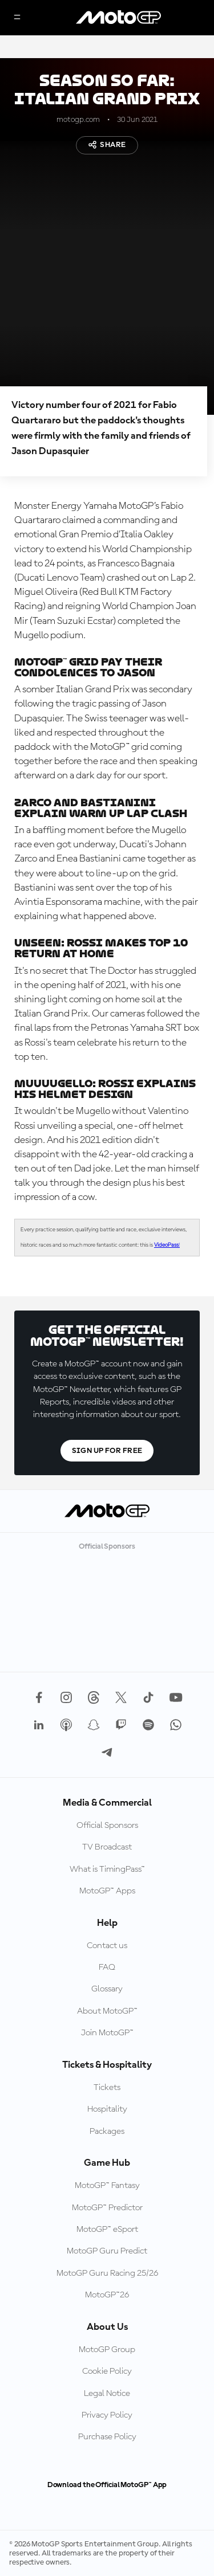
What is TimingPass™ (107, 1869)
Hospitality (107, 2109)
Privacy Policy (107, 2415)
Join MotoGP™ (107, 2033)
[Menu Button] (17, 18)
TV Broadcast (107, 1847)
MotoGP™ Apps (107, 1891)
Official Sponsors (107, 1825)
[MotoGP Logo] (118, 17)
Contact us (107, 1945)
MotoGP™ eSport (107, 2229)
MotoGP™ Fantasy (107, 2185)
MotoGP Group (107, 2349)
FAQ (107, 1967)
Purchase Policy (107, 2437)
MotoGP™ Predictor (107, 2207)
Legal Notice (107, 2393)
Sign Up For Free (107, 1451)
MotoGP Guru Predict (107, 2251)
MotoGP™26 (107, 2295)
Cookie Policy (107, 2371)
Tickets (107, 2087)
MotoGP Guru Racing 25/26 (107, 2273)
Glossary (107, 1989)
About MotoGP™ (107, 2011)
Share (107, 144)
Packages (107, 2131)
